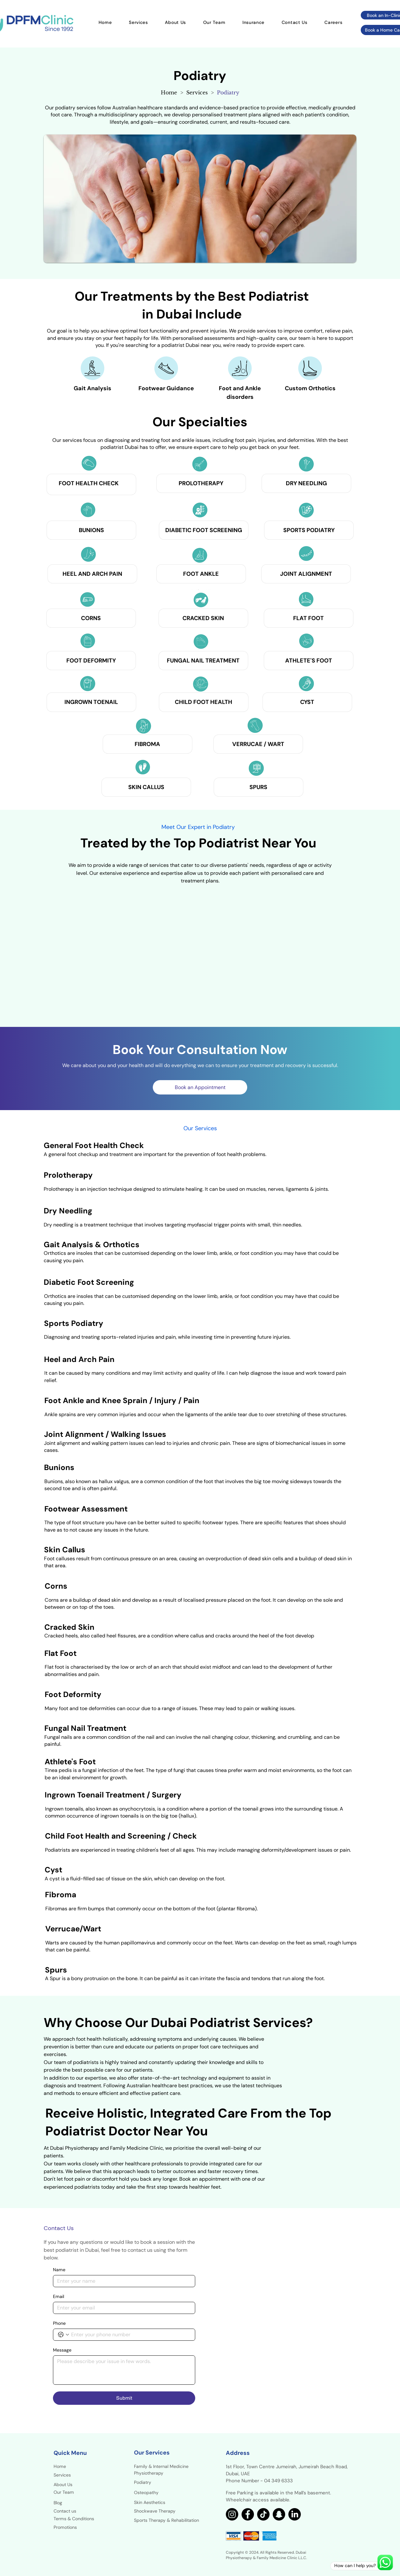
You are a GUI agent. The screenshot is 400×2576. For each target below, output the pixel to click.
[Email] (122, 2308)
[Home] (169, 92)
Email (58, 2296)
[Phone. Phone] (130, 2334)
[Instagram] (232, 2514)
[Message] (124, 2370)
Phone (59, 2323)
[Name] (122, 2281)
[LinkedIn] (294, 2514)
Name (59, 2269)
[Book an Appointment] (200, 1087)
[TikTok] (263, 2514)
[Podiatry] (228, 92)
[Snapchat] (279, 2514)
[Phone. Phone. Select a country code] (63, 2334)
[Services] (197, 92)
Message (62, 2350)
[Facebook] (247, 2514)
